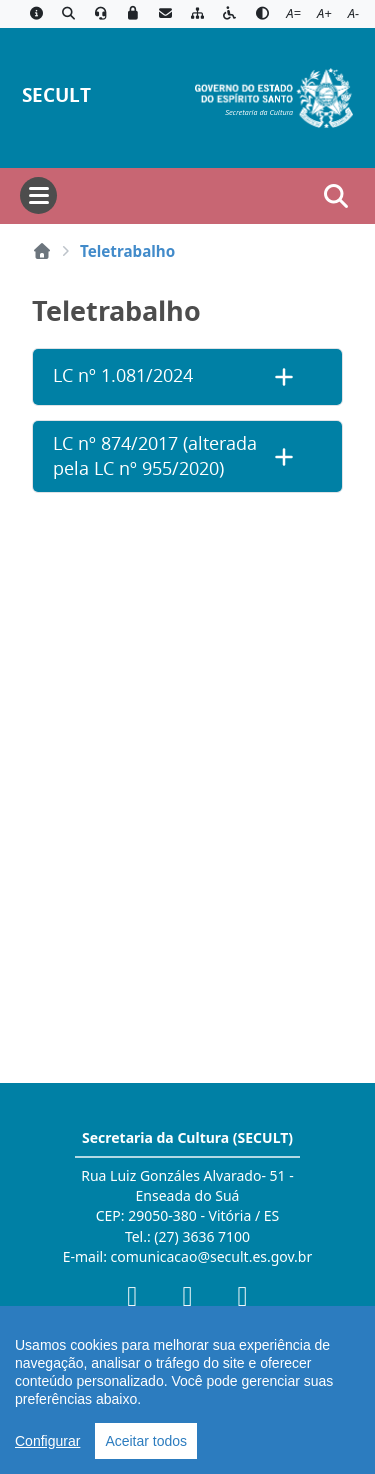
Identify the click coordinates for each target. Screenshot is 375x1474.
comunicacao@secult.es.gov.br (212, 1256)
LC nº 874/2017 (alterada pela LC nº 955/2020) (155, 456)
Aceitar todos (146, 1441)
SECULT (56, 94)
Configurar (47, 1441)
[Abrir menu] (38, 195)
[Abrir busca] (336, 196)
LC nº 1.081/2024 (123, 375)
